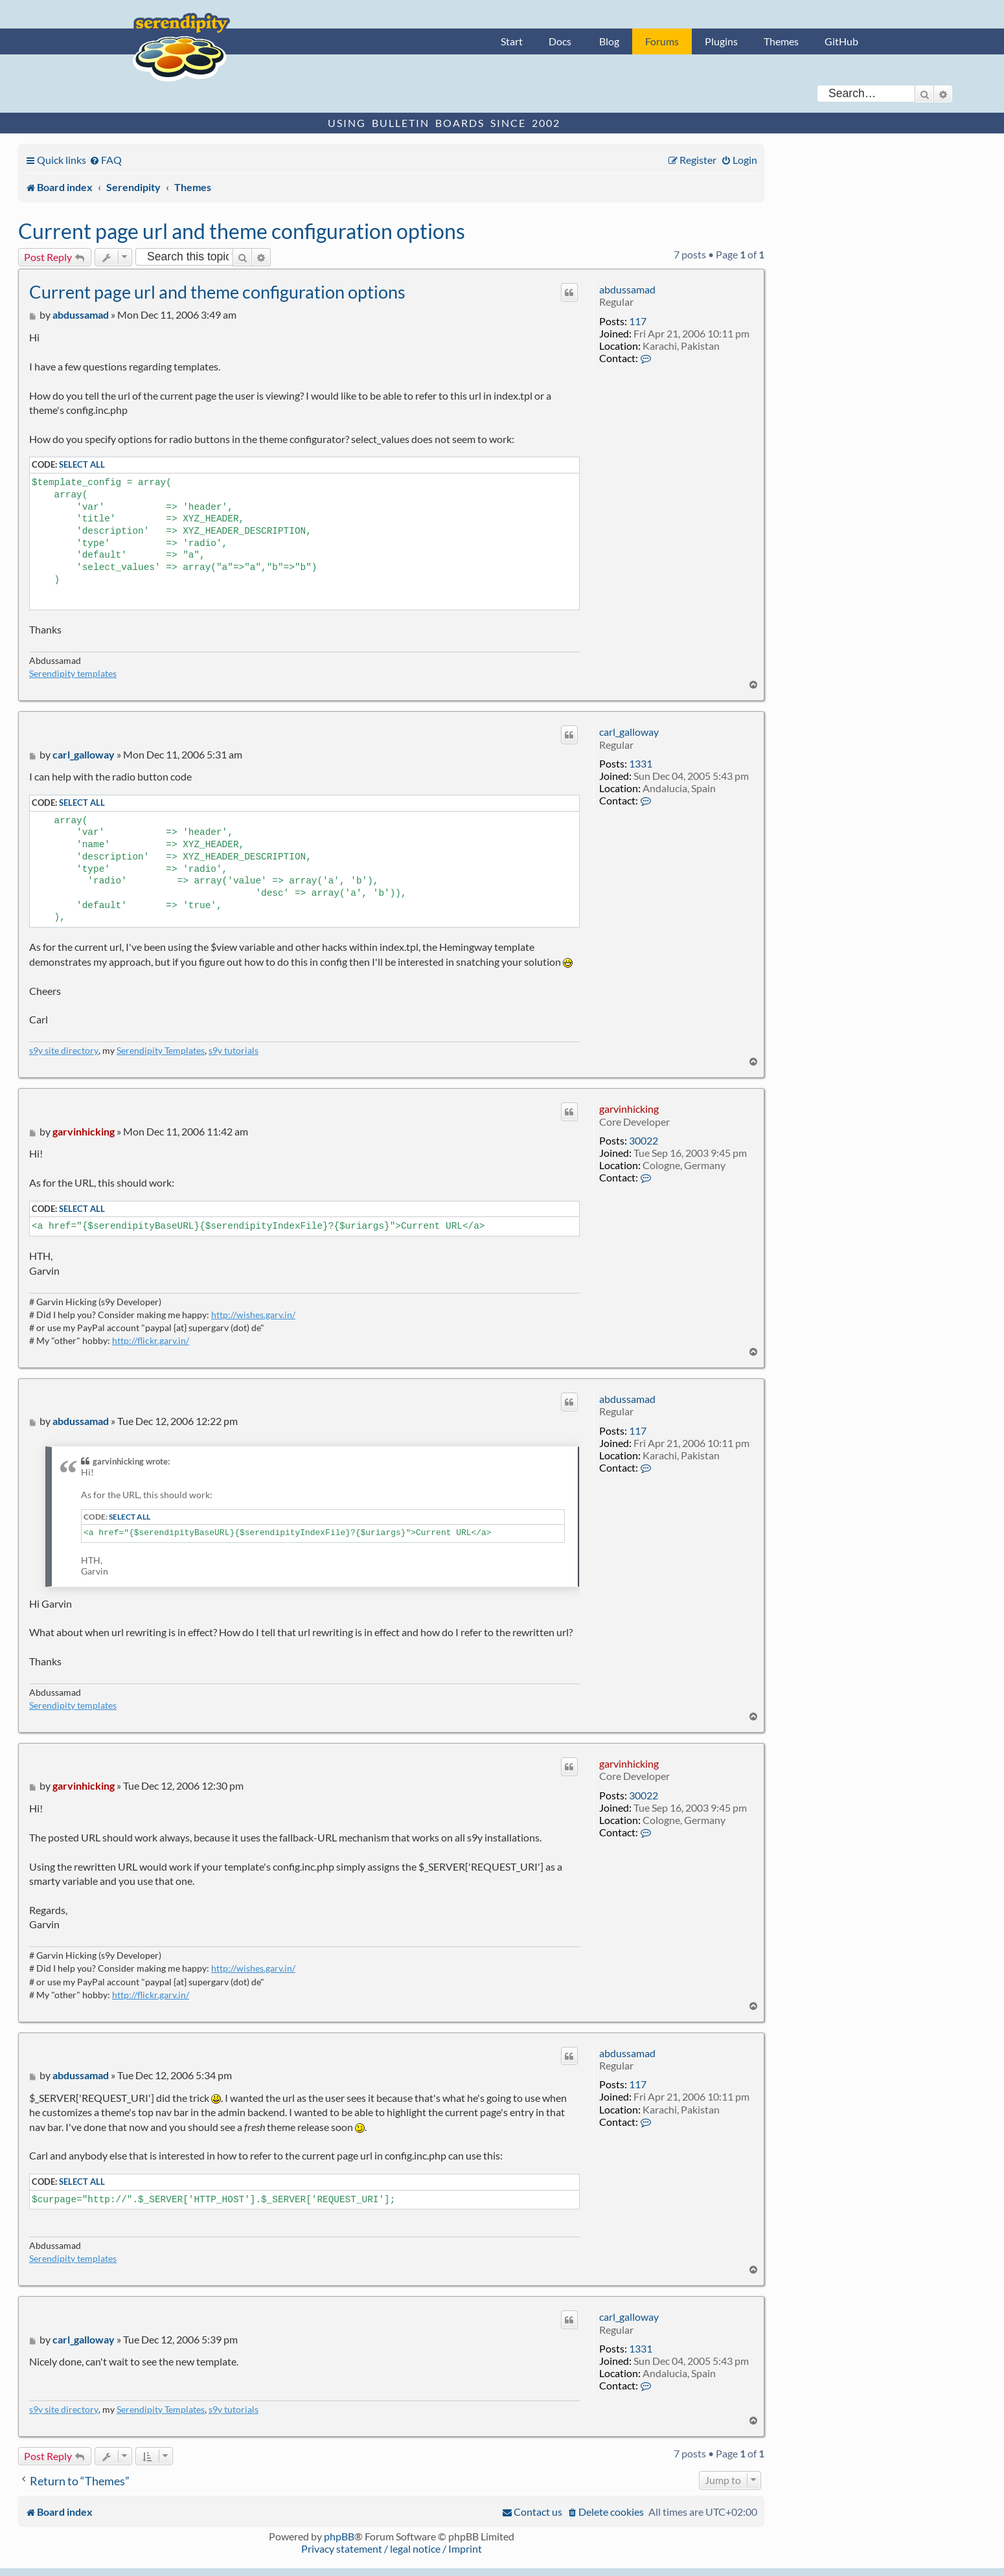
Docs (560, 41)
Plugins (721, 41)
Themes (781, 41)
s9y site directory (63, 1050)
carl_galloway (629, 731)
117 (637, 321)
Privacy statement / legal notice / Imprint (391, 2548)
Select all (82, 464)
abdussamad (627, 289)
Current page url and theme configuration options (241, 231)
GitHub (841, 41)
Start (512, 41)
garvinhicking (629, 1108)
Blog (609, 41)
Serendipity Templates (161, 1050)
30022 (643, 1140)
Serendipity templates (73, 673)
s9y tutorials (233, 1050)
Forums (662, 41)
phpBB (339, 2536)
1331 (640, 763)
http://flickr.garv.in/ (150, 1340)
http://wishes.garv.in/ (253, 1314)
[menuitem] (105, 159)
